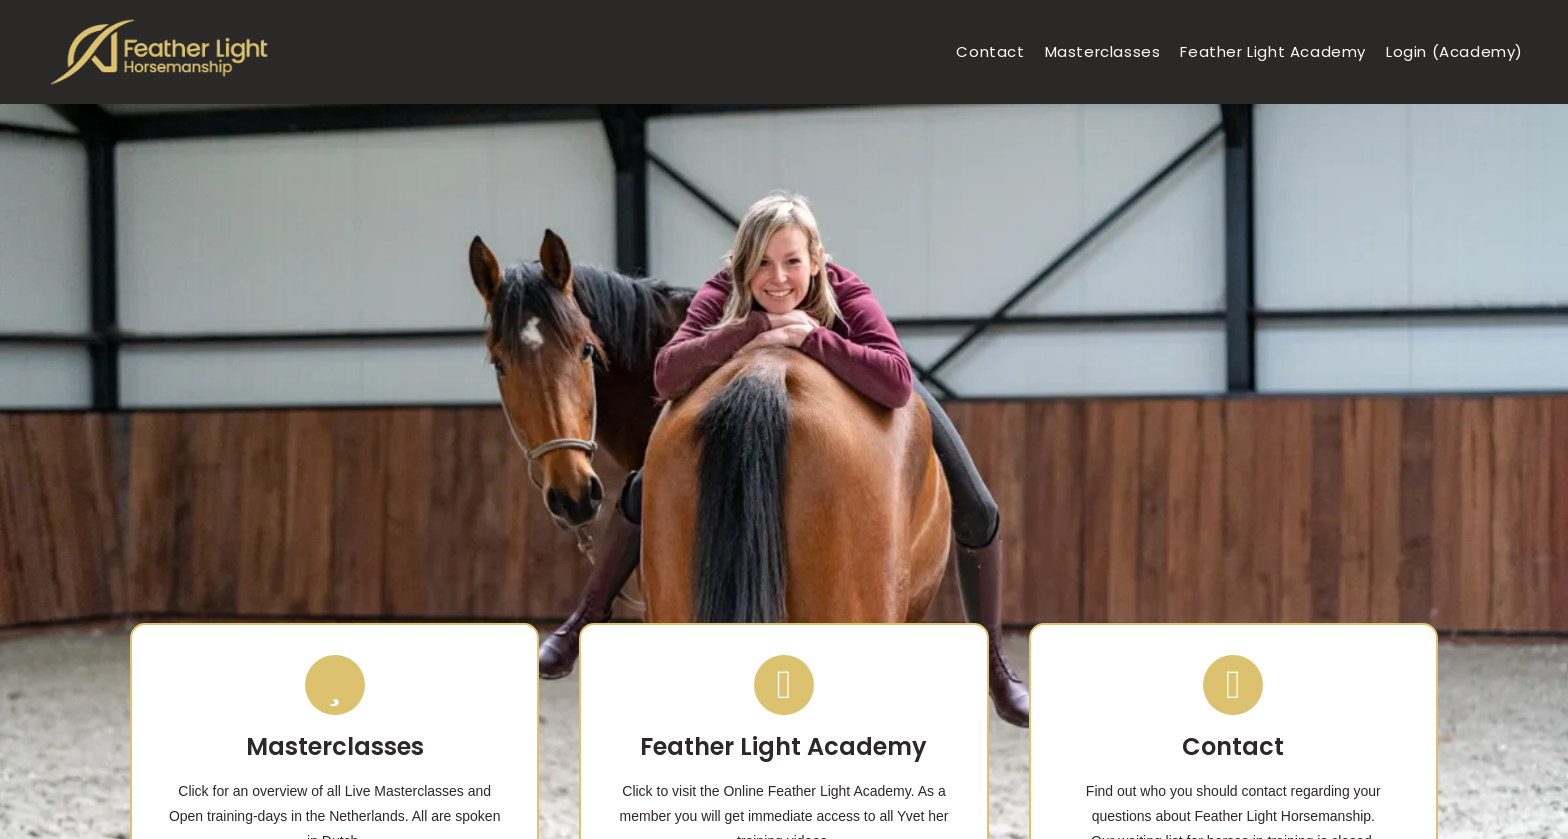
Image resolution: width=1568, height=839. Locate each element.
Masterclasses (335, 746)
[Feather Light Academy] (784, 685)
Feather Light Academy (783, 746)
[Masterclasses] (335, 685)
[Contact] (1233, 685)
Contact (1233, 746)
